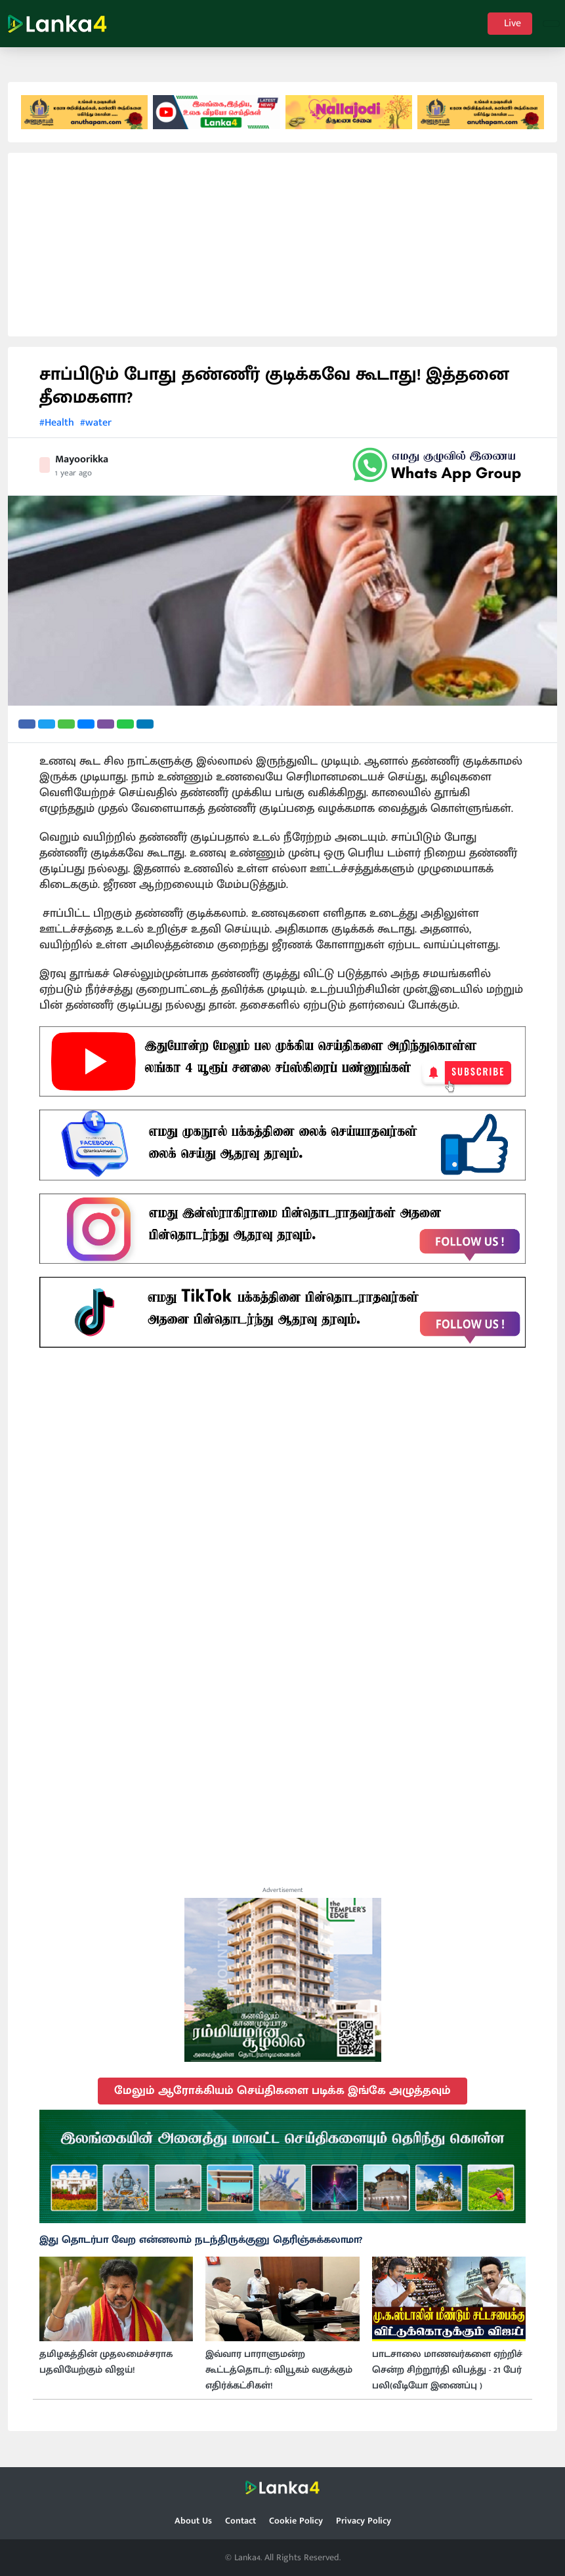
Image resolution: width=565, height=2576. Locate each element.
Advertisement (282, 1899)
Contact (240, 2520)
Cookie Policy (296, 2520)
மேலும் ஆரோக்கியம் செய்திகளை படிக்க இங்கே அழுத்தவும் (282, 2100)
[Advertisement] (282, 254)
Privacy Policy (363, 2520)
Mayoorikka (81, 468)
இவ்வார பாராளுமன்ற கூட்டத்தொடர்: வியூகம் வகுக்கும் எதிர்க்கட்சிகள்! (278, 2380)
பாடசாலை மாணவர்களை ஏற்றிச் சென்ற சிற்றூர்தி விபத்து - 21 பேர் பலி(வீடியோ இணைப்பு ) (447, 2380)
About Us (193, 2520)
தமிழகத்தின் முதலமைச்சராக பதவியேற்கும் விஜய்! (106, 2372)
